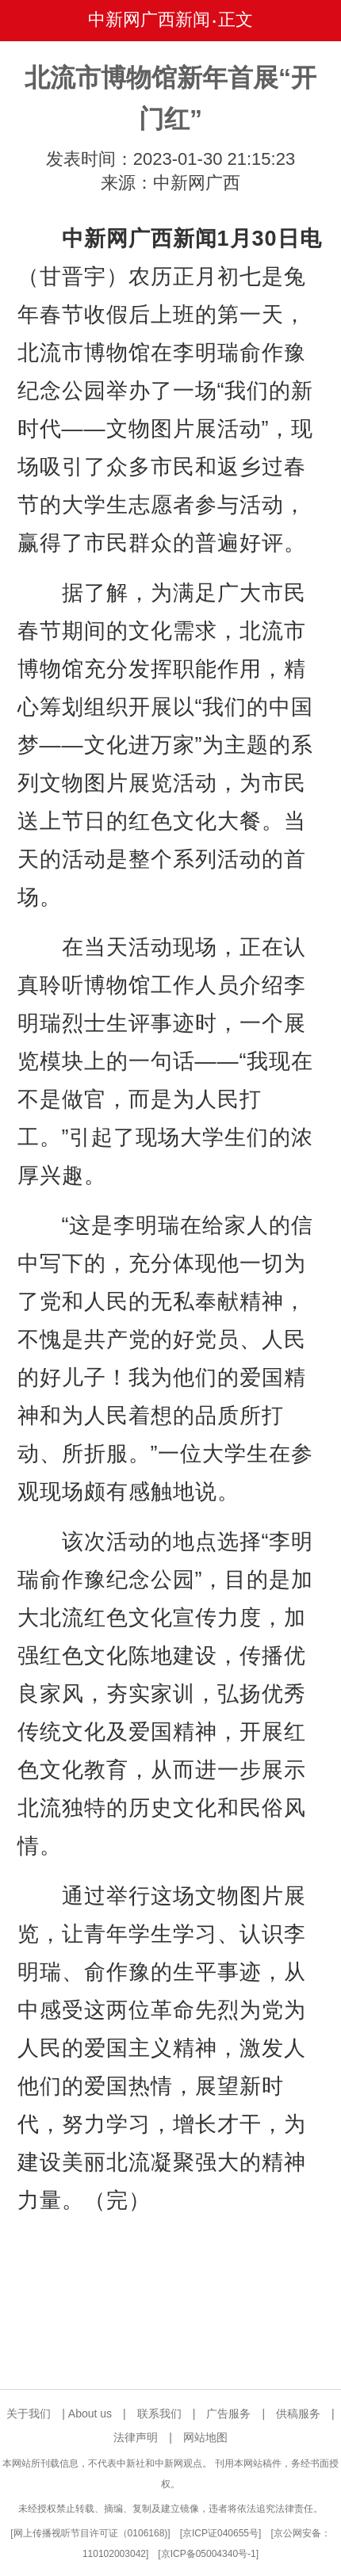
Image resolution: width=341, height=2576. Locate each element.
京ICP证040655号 (220, 2533)
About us (90, 2413)
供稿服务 (298, 2413)
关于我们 (28, 2413)
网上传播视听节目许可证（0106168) (90, 2533)
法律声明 (135, 2437)
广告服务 (228, 2413)
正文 (235, 19)
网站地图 (205, 2437)
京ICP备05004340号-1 (208, 2553)
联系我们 (159, 2413)
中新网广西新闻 (149, 19)
